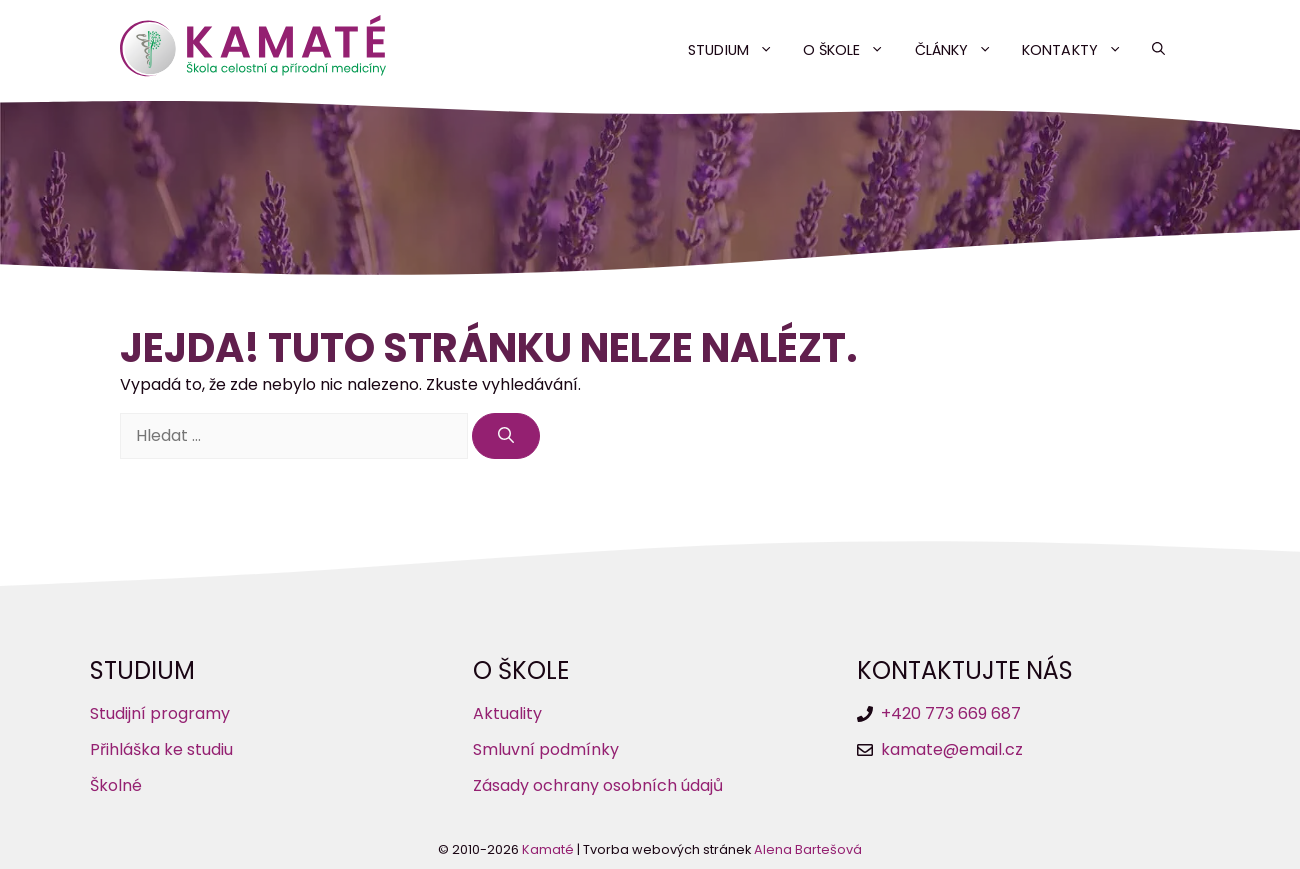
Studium (738, 50)
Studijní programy (160, 713)
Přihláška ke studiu (161, 749)
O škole (851, 50)
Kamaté (548, 849)
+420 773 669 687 (951, 713)
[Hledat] (506, 436)
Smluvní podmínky (546, 749)
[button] (1158, 50)
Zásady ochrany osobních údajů (598, 785)
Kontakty (1079, 50)
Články (961, 50)
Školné (116, 785)
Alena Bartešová (808, 849)
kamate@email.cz (952, 749)
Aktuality (507, 713)
